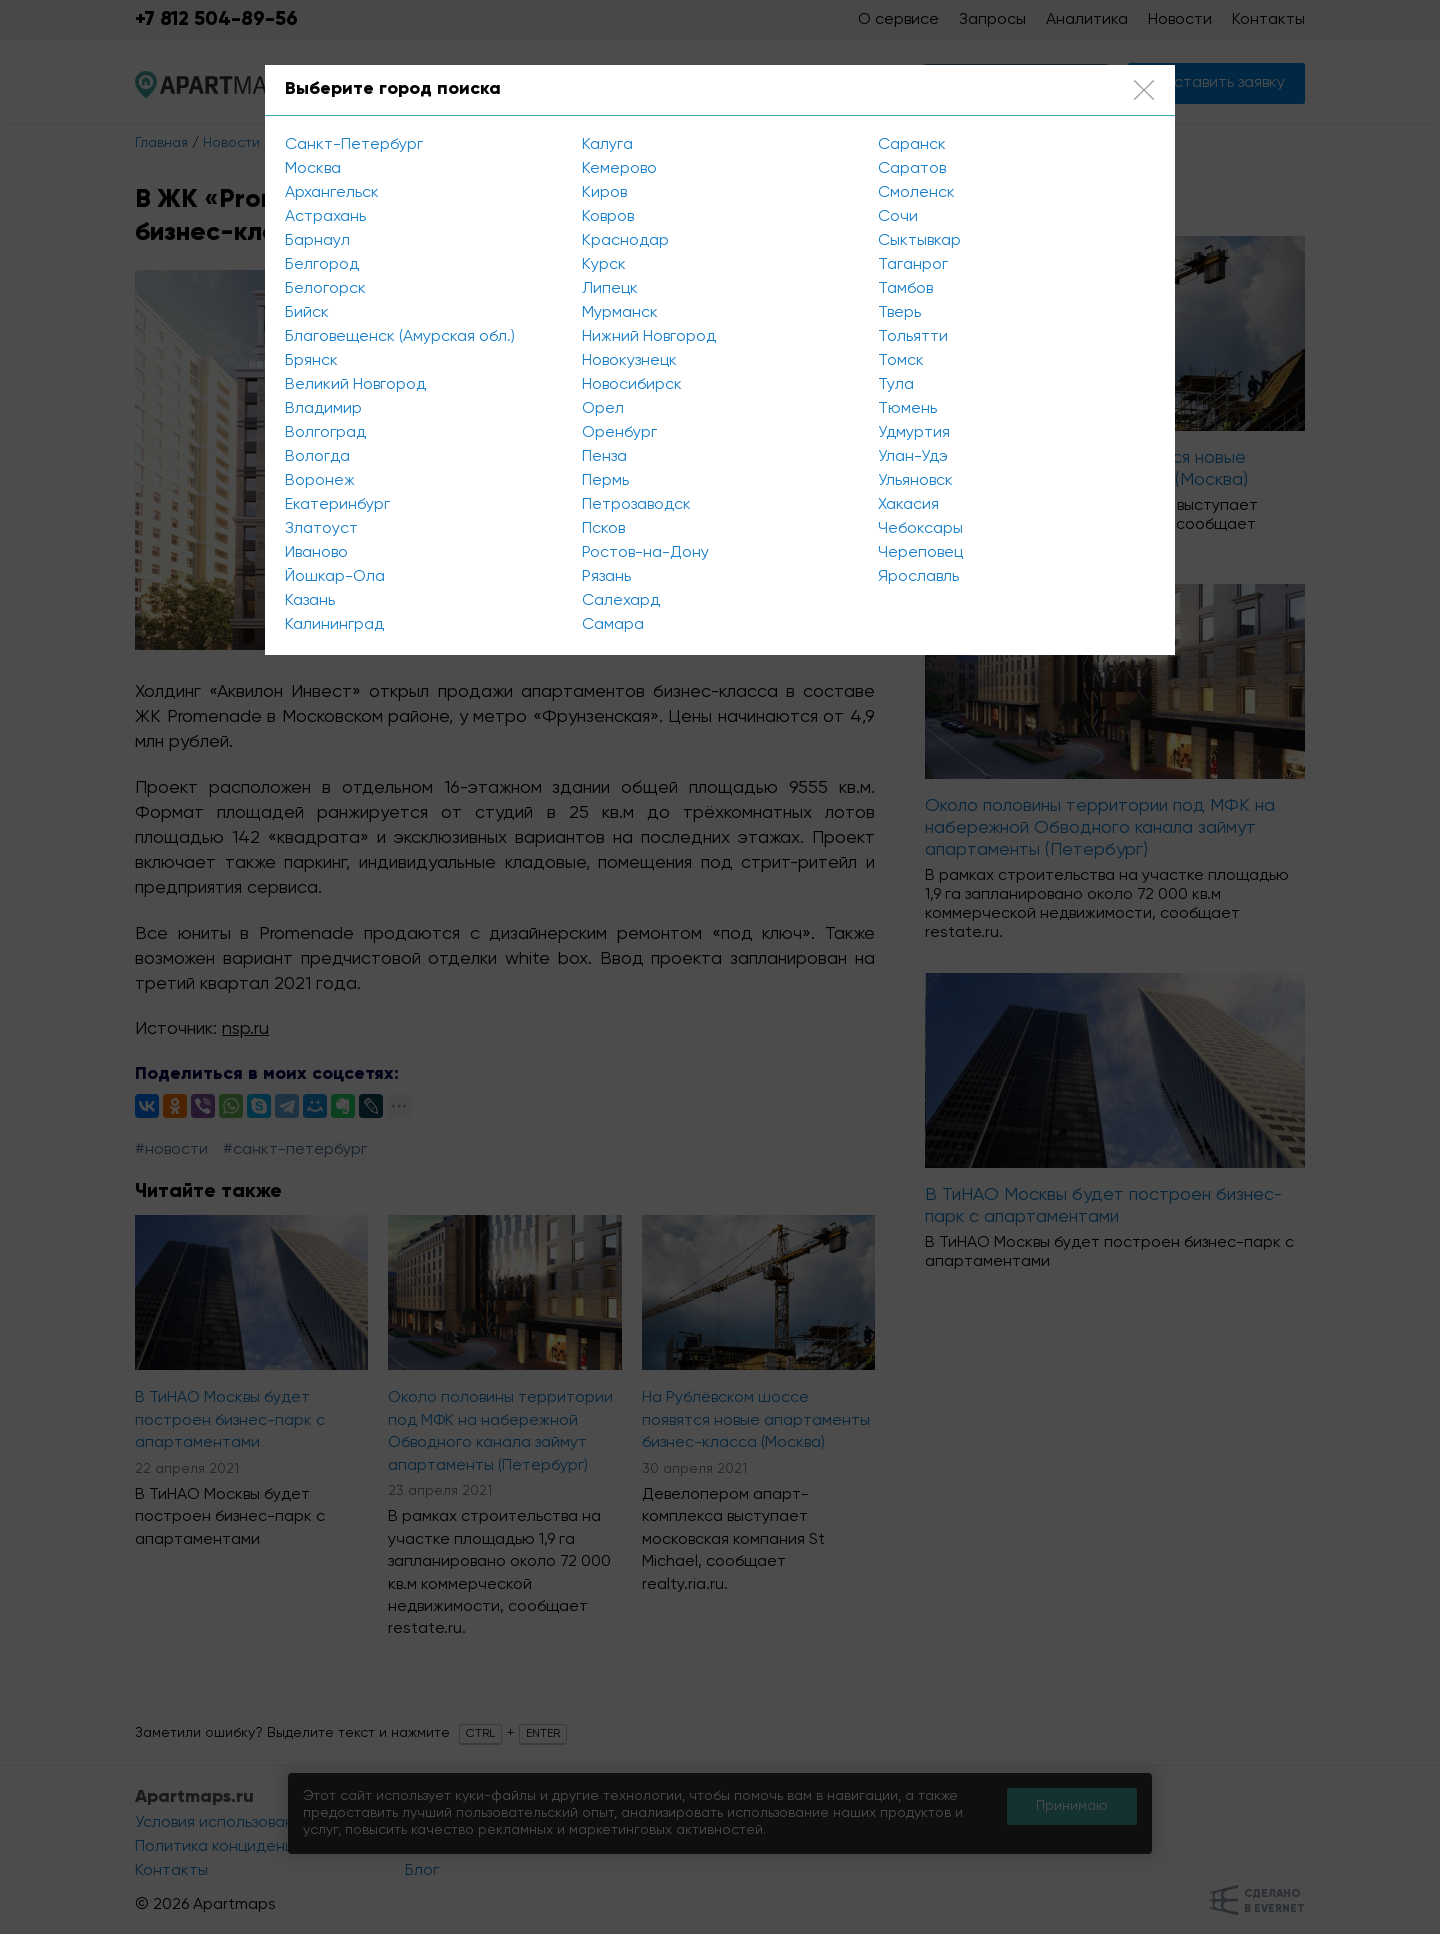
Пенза (604, 457)
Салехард (621, 601)
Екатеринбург (337, 505)
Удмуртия (914, 433)
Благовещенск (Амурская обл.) (400, 337)
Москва (313, 169)
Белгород (322, 265)
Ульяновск (915, 481)
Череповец (920, 553)
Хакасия (908, 505)
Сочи (898, 217)
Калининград (334, 625)
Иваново (316, 553)
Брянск (311, 361)
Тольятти (913, 337)
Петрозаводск (636, 505)
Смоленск (916, 193)
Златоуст (321, 529)
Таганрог (913, 265)
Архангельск (332, 193)
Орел (603, 409)
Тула (896, 385)
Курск (604, 265)
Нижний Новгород (649, 337)
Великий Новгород (355, 385)
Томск (901, 361)
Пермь (605, 481)
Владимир (323, 409)
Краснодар (625, 241)
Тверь (899, 313)
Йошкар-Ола (335, 577)
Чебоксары (920, 529)
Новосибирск (632, 385)
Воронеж (320, 481)
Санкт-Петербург (354, 145)
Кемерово (619, 169)
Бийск (307, 313)
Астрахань (325, 217)
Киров (604, 193)
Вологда (317, 457)
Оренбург (619, 433)
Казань (310, 601)
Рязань (606, 577)
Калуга (607, 145)
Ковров (608, 217)
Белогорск (325, 289)
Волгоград (325, 433)
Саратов (912, 169)
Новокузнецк (629, 361)
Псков (603, 529)
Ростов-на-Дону (645, 553)
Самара (613, 625)
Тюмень (907, 409)
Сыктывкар (919, 241)
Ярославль (918, 577)
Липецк (610, 289)
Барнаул (317, 241)
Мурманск (620, 313)
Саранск (912, 145)
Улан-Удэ (913, 457)
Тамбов (905, 289)
